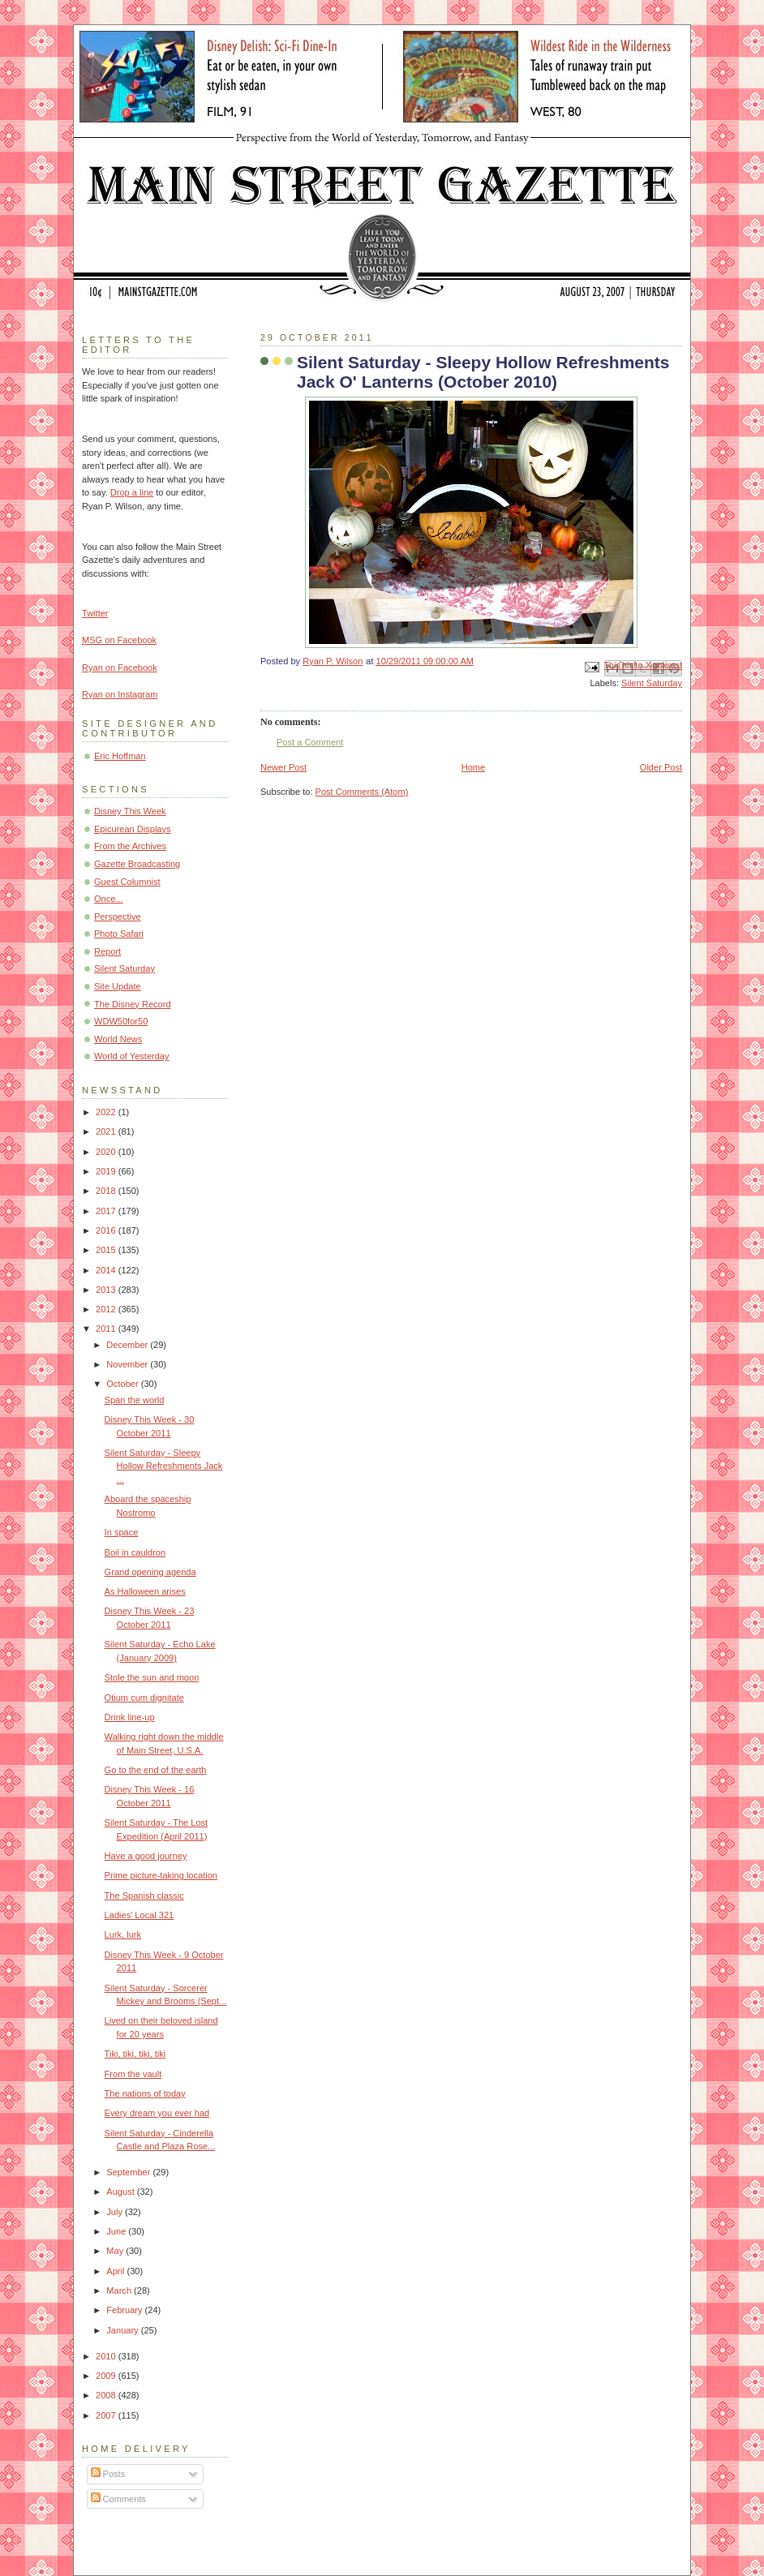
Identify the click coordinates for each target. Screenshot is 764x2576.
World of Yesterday (132, 1056)
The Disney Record (132, 1004)
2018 (107, 1191)
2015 (107, 1250)
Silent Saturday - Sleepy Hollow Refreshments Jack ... (164, 1466)
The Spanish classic (144, 1895)
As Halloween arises (145, 1591)
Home (473, 767)
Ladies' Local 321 (139, 1915)
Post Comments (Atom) (362, 791)
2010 (107, 2356)
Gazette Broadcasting (137, 864)
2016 (107, 1230)
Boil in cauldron (135, 1552)
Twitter (95, 613)
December (128, 1345)
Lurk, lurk (123, 1934)
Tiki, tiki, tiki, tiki (135, 2054)
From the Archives (130, 846)
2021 (107, 1131)
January (123, 2330)
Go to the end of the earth (156, 1770)
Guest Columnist (127, 882)
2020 (107, 1152)
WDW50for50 (121, 1021)
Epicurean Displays (132, 829)
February (125, 2310)
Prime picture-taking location (161, 1875)
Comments (118, 2499)
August (121, 2191)
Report (107, 951)
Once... (108, 899)
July (115, 2212)
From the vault (133, 2074)
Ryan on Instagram (119, 694)
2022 (107, 1112)
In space (122, 1532)
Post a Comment (310, 742)
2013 (107, 1289)
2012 (107, 1309)
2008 (107, 2395)
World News (118, 1039)
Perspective (117, 916)
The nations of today (145, 2093)
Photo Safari (119, 933)
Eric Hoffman (120, 756)
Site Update (117, 986)
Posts (108, 2474)
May (116, 2251)
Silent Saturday (651, 683)
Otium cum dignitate (144, 1697)
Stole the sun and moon (152, 1677)
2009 (107, 2376)
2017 (107, 1211)
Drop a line (131, 492)
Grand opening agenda (150, 1572)
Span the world (135, 1400)
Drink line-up (130, 1717)
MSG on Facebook (119, 640)
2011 (107, 1328)
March (120, 2290)
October (123, 1384)
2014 (107, 1270)
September (129, 2172)
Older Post (661, 767)
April (116, 2271)
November (128, 1364)
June (117, 2231)
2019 (107, 1171)
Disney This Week (130, 811)
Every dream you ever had (157, 2113)
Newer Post (283, 767)
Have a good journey (146, 1856)
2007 (107, 2415)
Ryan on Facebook (119, 667)
